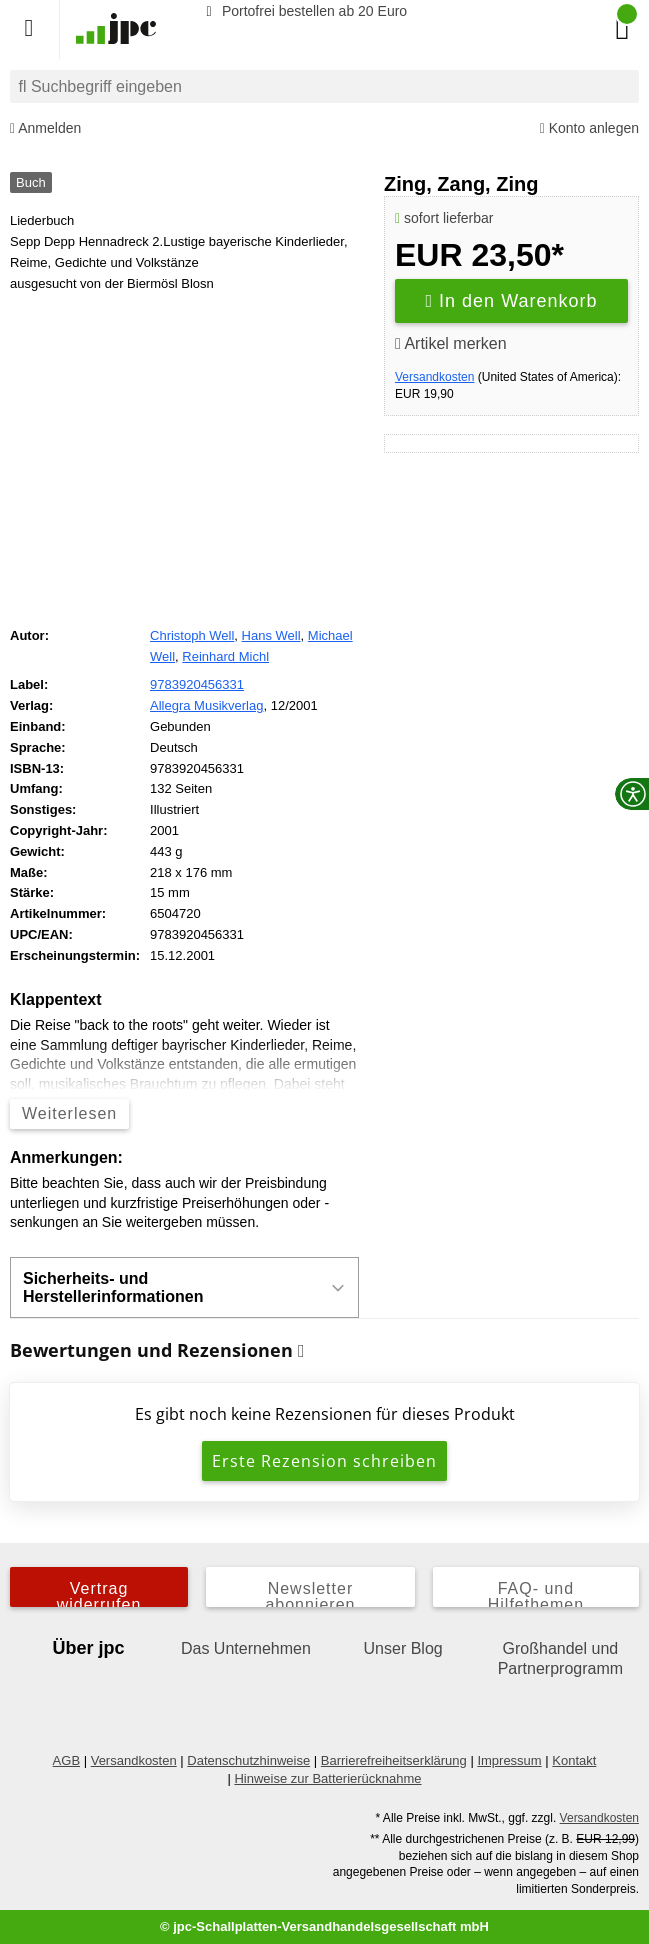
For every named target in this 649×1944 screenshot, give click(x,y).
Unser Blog (403, 1648)
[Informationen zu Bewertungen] (301, 1351)
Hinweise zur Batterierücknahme (327, 1778)
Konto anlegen (589, 128)
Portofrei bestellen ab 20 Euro (303, 11)
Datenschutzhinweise (248, 1760)
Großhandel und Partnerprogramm (560, 1658)
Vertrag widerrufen (99, 1593)
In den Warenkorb (512, 301)
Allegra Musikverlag (206, 705)
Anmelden (45, 128)
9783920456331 (197, 684)
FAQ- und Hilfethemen (536, 1593)
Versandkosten (434, 377)
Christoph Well (192, 635)
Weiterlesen (69, 1113)
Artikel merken (451, 343)
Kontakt (574, 1760)
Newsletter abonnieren (310, 1593)
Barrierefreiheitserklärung (394, 1760)
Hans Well (271, 635)
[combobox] (324, 86)
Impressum (509, 1760)
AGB (66, 1760)
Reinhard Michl (225, 656)
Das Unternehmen (246, 1648)
